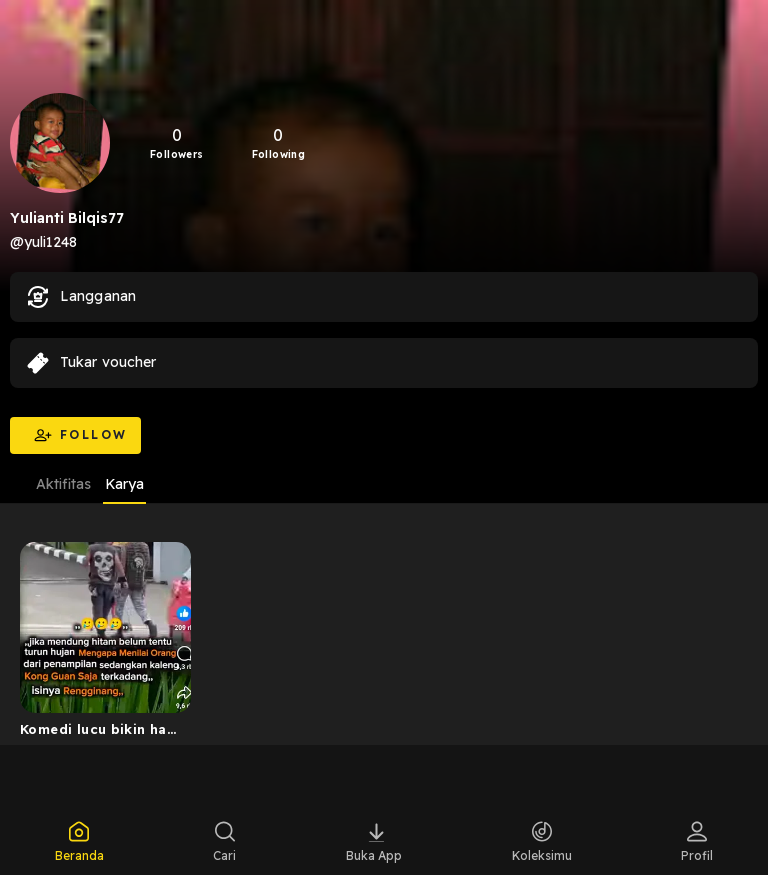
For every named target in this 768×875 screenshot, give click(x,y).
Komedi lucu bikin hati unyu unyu (99, 733)
